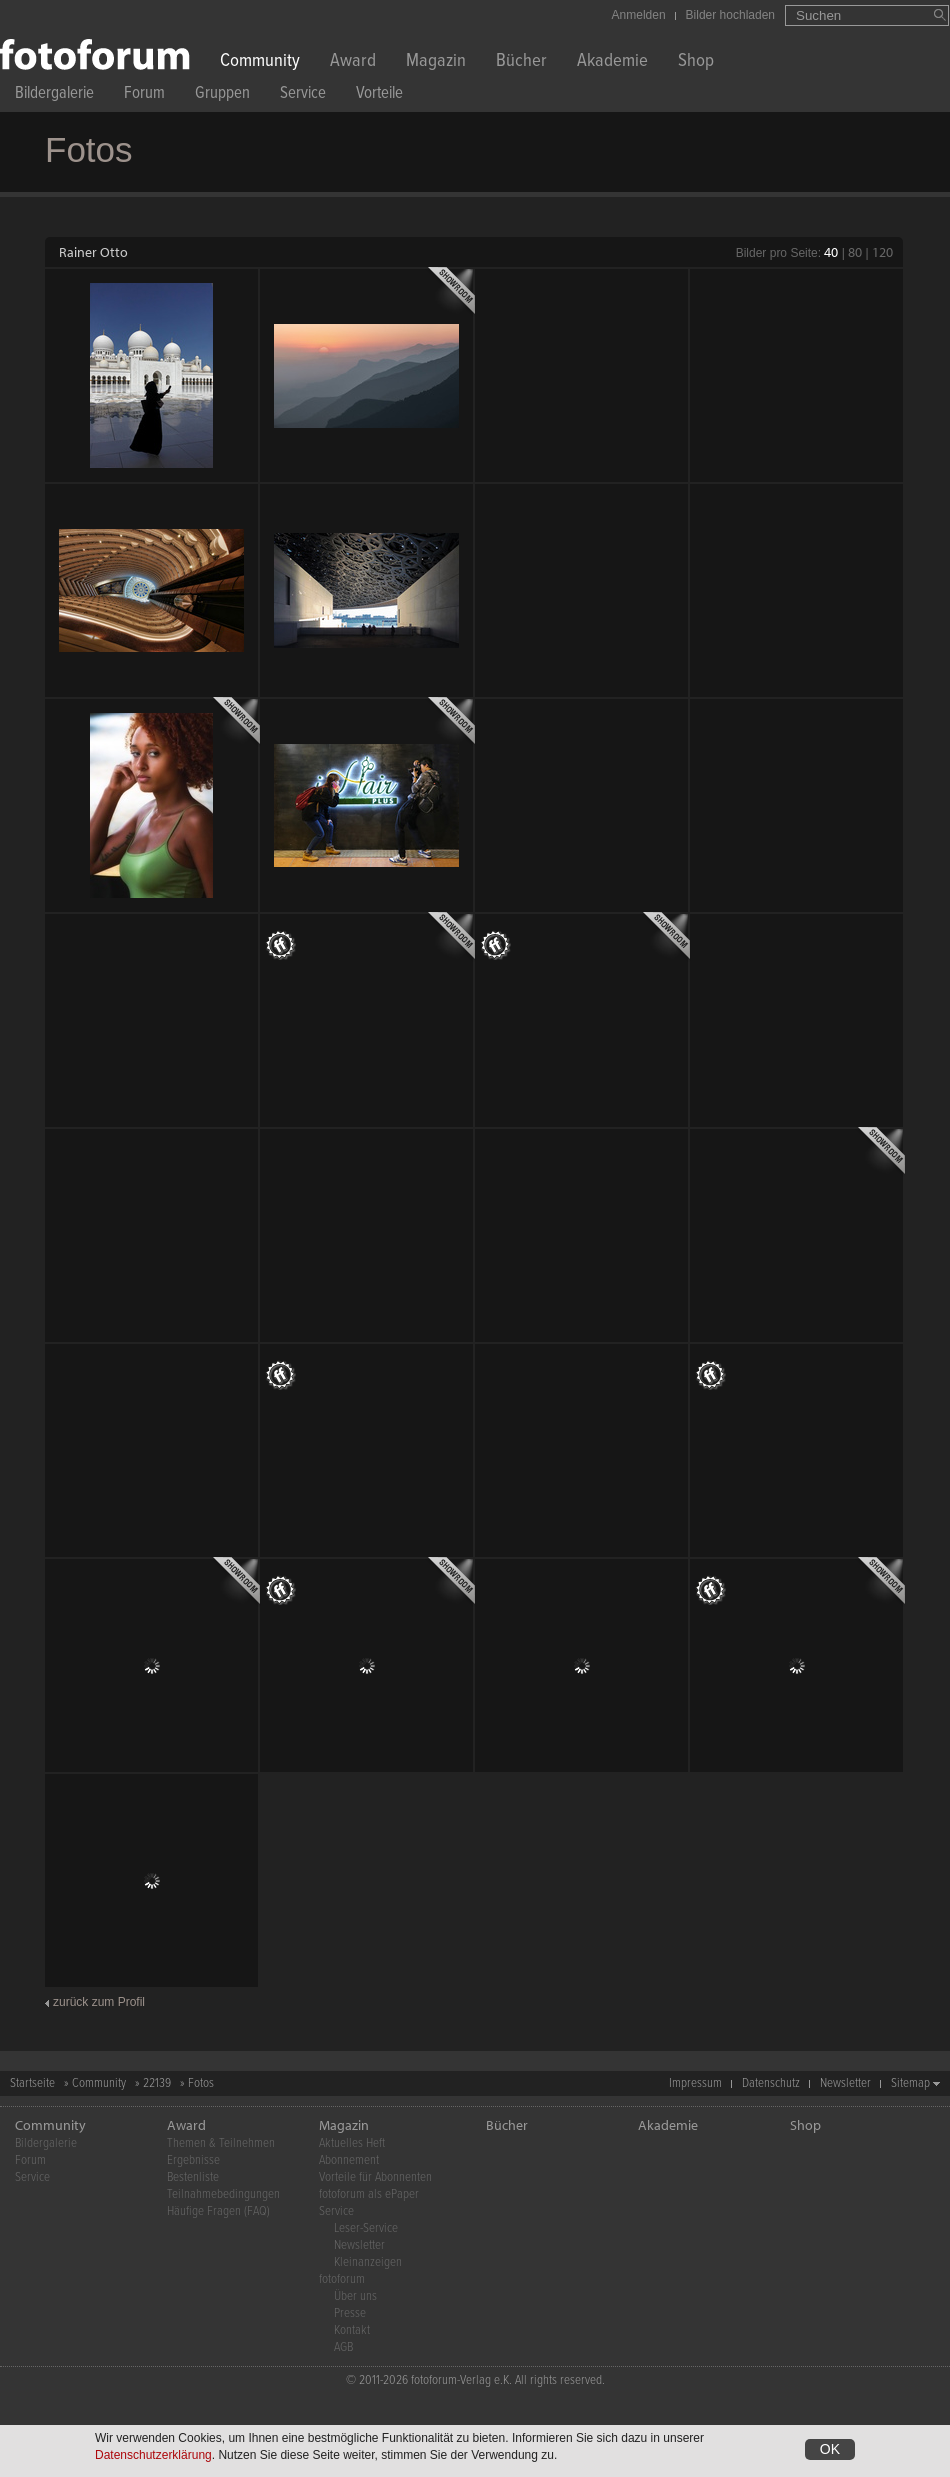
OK (830, 2449)
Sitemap (910, 2083)
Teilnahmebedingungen (223, 2194)
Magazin (436, 62)
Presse (350, 2313)
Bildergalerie (54, 95)
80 (855, 252)
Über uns (355, 2296)
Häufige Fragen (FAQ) (218, 2211)
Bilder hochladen (730, 15)
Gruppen (222, 95)
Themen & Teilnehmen (221, 2143)
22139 (157, 2083)
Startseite (32, 2083)
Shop (696, 62)
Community (260, 62)
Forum (144, 95)
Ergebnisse (193, 2160)
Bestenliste (193, 2177)
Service (303, 95)
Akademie (612, 62)
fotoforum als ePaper (369, 2194)
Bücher (521, 62)
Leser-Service (366, 2228)
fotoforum (342, 2279)
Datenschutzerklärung (153, 2455)
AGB (343, 2347)
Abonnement (349, 2160)
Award (353, 62)
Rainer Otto (93, 252)
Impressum (695, 2083)
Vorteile (379, 95)
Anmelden (639, 15)
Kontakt (352, 2330)
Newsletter (845, 2083)
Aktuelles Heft (352, 2143)
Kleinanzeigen (368, 2262)
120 (882, 252)
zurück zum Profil (99, 2002)
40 (831, 252)
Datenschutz (771, 2083)
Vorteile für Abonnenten (375, 2177)
